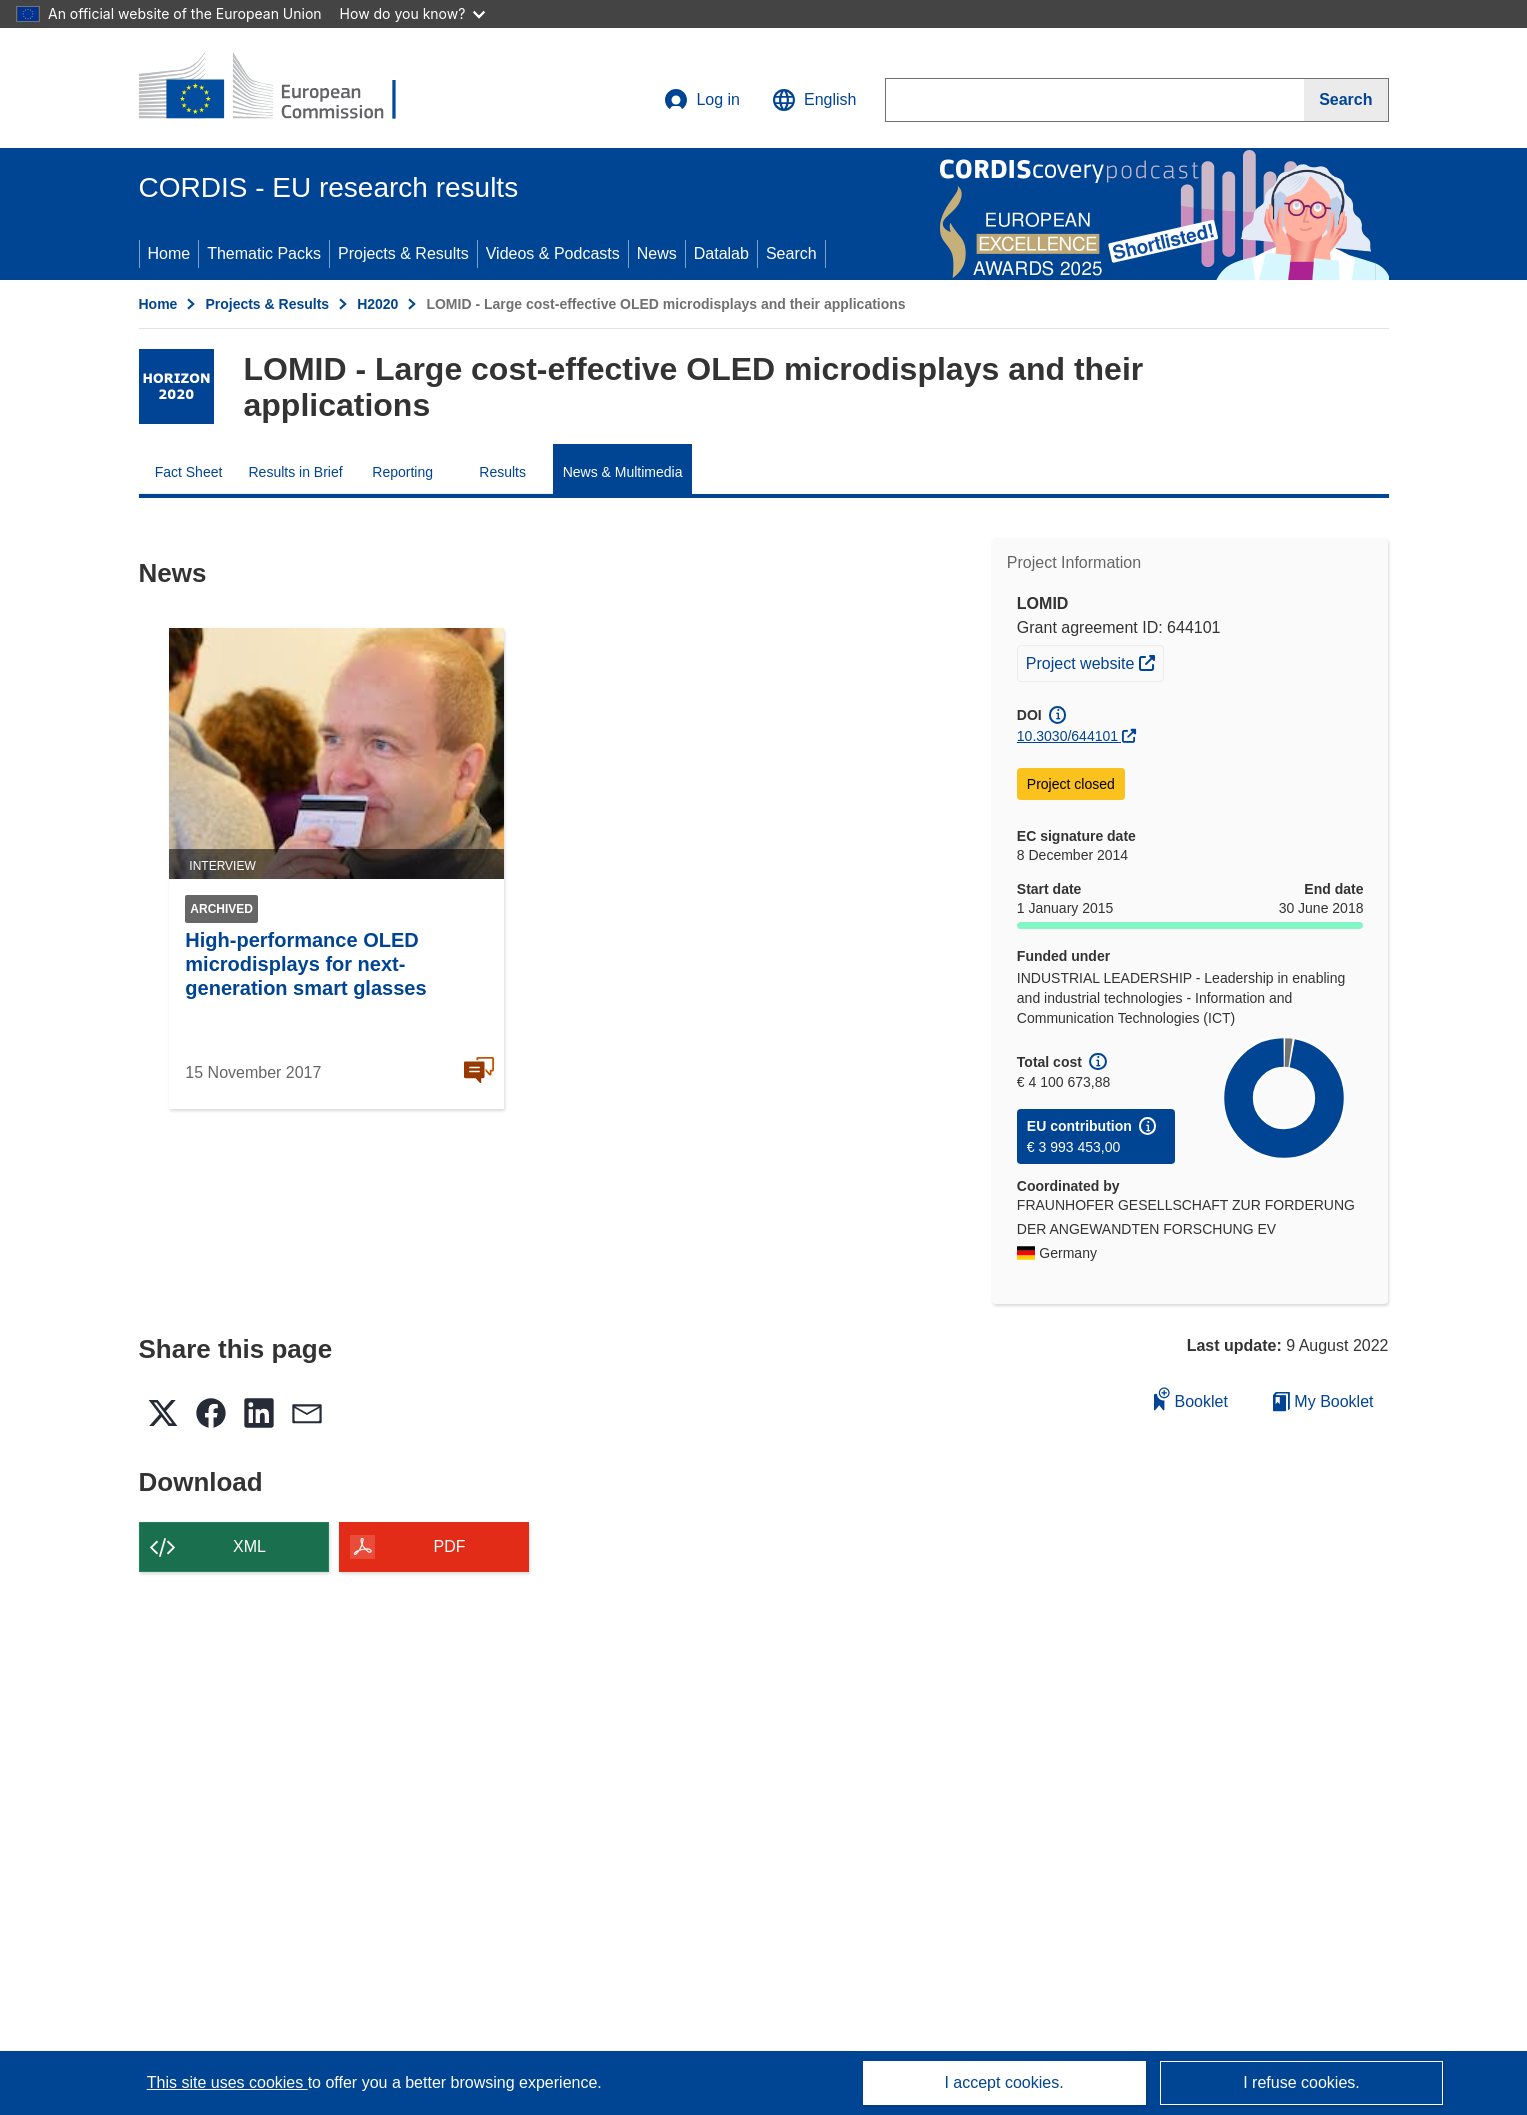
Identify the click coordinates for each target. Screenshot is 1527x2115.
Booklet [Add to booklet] (1191, 1398)
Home (169, 253)
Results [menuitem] (502, 472)
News (657, 253)
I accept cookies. (1003, 2082)
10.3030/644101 (1067, 736)
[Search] (1346, 100)
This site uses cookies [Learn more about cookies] (227, 2082)
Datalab (721, 253)
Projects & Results (403, 253)
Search (791, 253)
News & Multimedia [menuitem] (623, 472)
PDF (450, 1546)
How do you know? (413, 13)
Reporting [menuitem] (402, 472)
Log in (702, 100)
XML (249, 1546)
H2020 (377, 304)
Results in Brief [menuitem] (296, 472)
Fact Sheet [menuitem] (189, 472)
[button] (814, 100)
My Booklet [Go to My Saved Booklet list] (1323, 1401)
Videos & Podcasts (553, 253)
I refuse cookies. (1301, 2082)
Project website (1094, 661)
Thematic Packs (264, 253)
